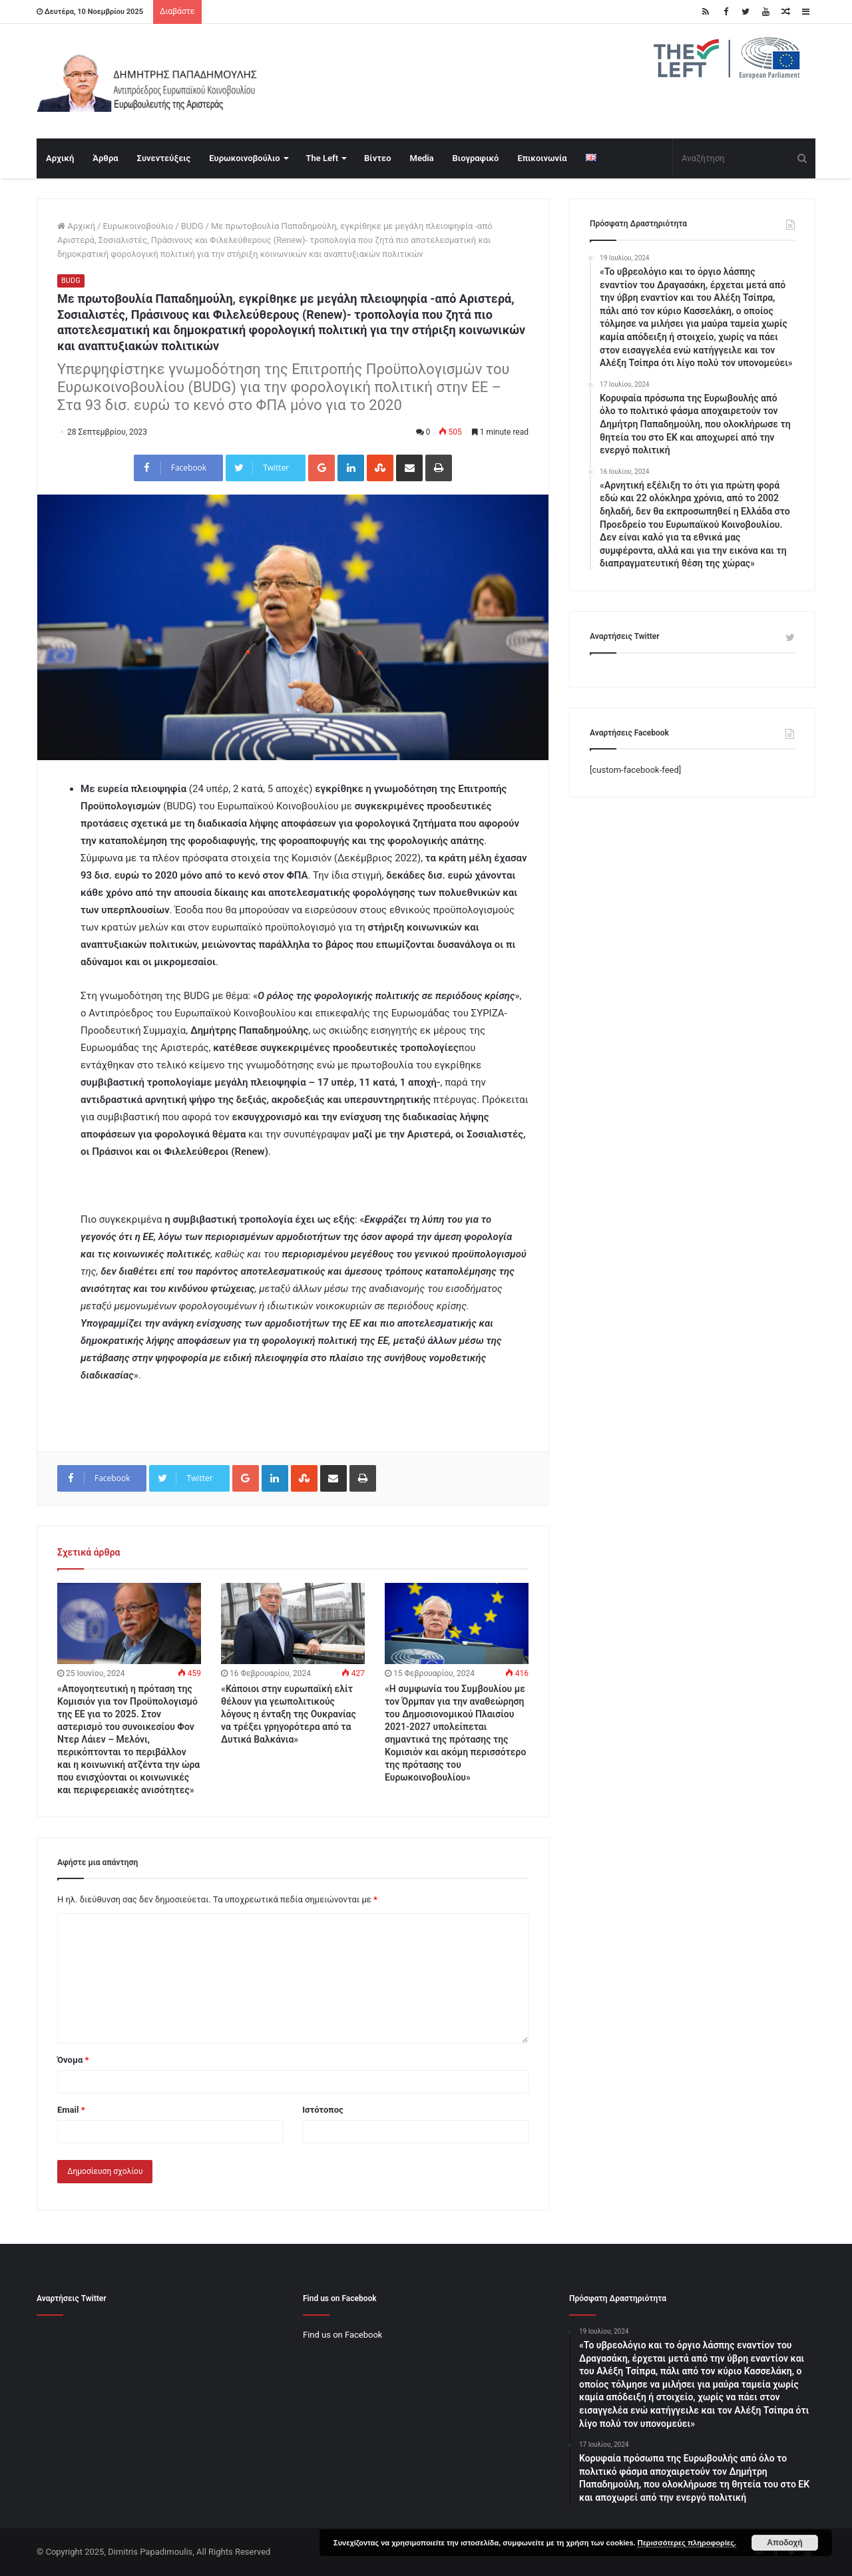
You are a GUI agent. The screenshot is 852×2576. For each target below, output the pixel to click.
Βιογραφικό (476, 158)
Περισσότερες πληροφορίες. (687, 2543)
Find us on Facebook (342, 2335)
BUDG (192, 226)
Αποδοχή (784, 2542)
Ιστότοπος (322, 2110)
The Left (322, 158)
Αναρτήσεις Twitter (625, 636)
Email (71, 2110)
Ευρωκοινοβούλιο (244, 158)
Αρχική (60, 158)
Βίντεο (377, 158)
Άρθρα (105, 158)
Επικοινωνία (541, 158)
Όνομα (73, 2060)
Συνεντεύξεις (164, 158)
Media (422, 158)
